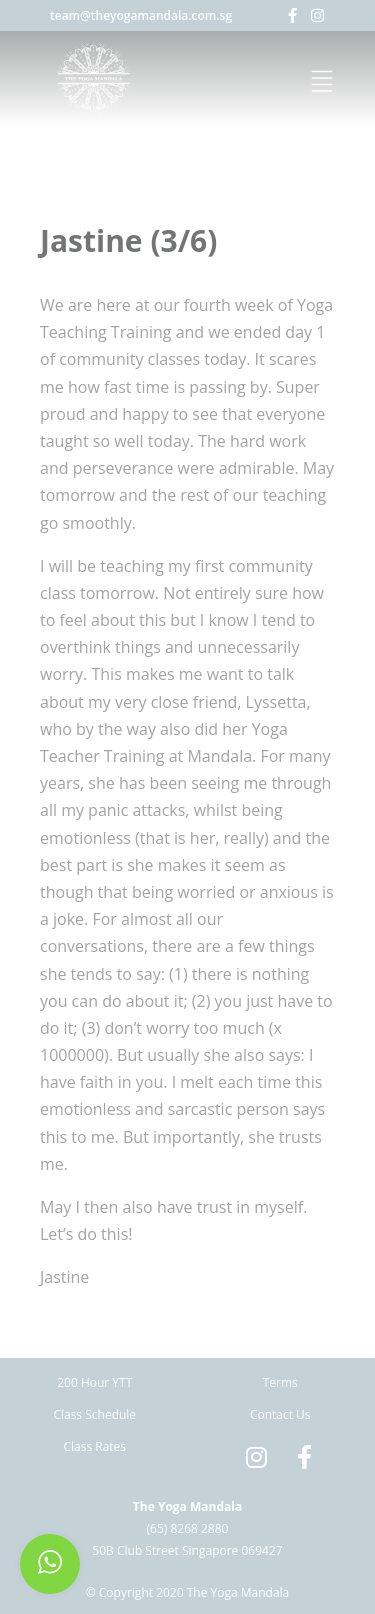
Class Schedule (94, 1414)
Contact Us (280, 1414)
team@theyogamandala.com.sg (141, 15)
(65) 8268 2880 (188, 1528)
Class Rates (94, 1446)
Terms (280, 1382)
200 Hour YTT (94, 1382)
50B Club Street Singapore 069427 (187, 1550)
